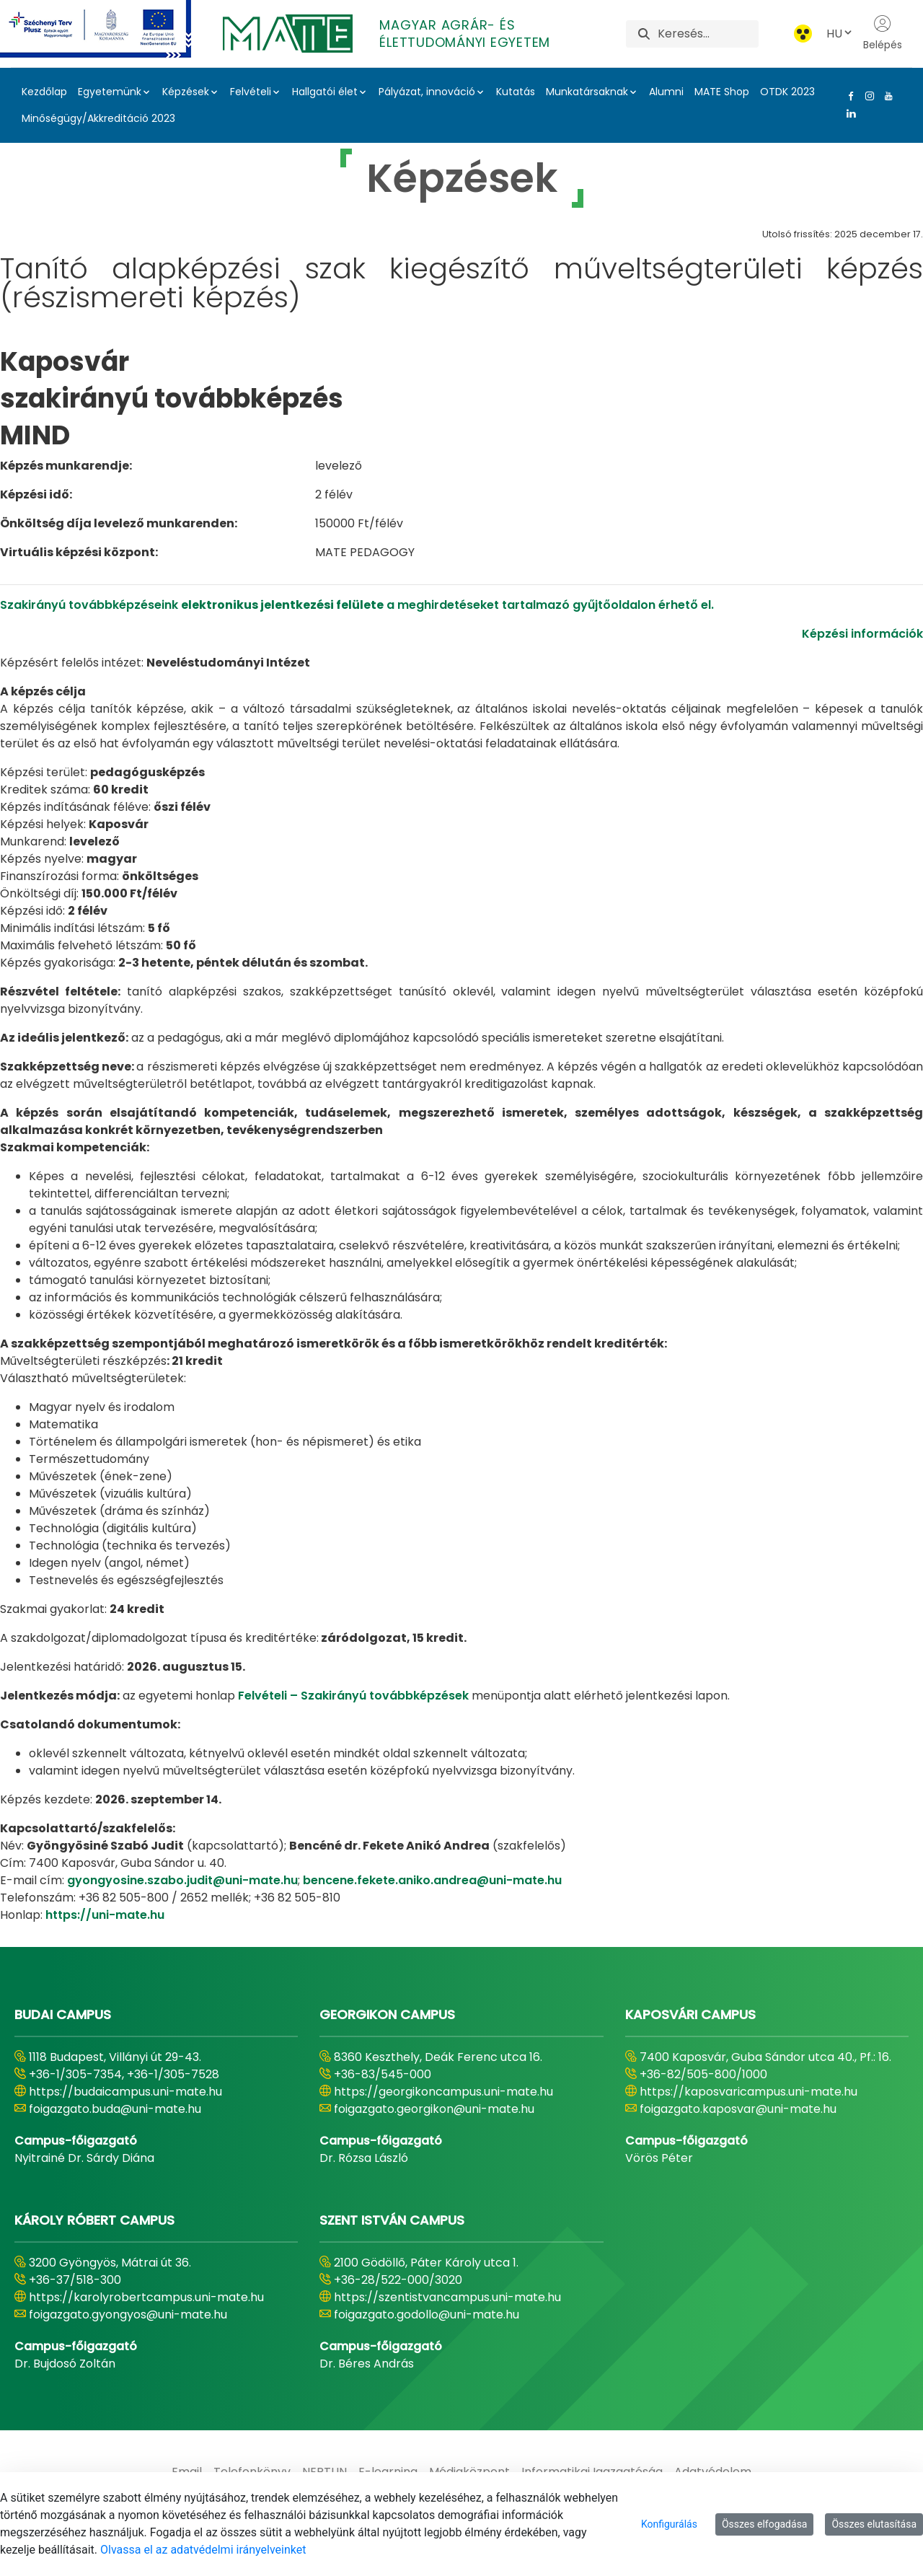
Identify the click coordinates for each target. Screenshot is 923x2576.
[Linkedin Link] (848, 113)
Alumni (666, 91)
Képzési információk (862, 633)
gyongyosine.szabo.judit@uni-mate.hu (182, 1880)
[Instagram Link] (867, 96)
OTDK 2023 (787, 91)
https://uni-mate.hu (104, 1915)
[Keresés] (708, 34)
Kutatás (515, 91)
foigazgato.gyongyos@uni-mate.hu (128, 2314)
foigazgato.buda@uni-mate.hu (115, 2109)
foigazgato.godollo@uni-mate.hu (426, 2314)
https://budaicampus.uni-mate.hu (125, 2091)
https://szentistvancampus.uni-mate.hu (447, 2297)
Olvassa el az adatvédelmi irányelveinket (203, 2550)
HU (840, 33)
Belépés (882, 33)
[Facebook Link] (848, 96)
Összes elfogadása (765, 2524)
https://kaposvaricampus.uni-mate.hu (748, 2091)
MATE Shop (721, 91)
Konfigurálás (669, 2524)
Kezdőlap (44, 91)
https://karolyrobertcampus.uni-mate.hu (146, 2297)
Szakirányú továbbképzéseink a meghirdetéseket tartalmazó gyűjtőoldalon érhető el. (357, 605)
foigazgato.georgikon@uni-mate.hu (434, 2109)
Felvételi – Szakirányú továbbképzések (353, 1695)
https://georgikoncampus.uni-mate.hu (443, 2091)
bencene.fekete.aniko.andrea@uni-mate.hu (432, 1880)
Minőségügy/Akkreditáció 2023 (98, 118)
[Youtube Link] (885, 96)
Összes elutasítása (874, 2524)
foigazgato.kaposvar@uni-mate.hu (738, 2109)
